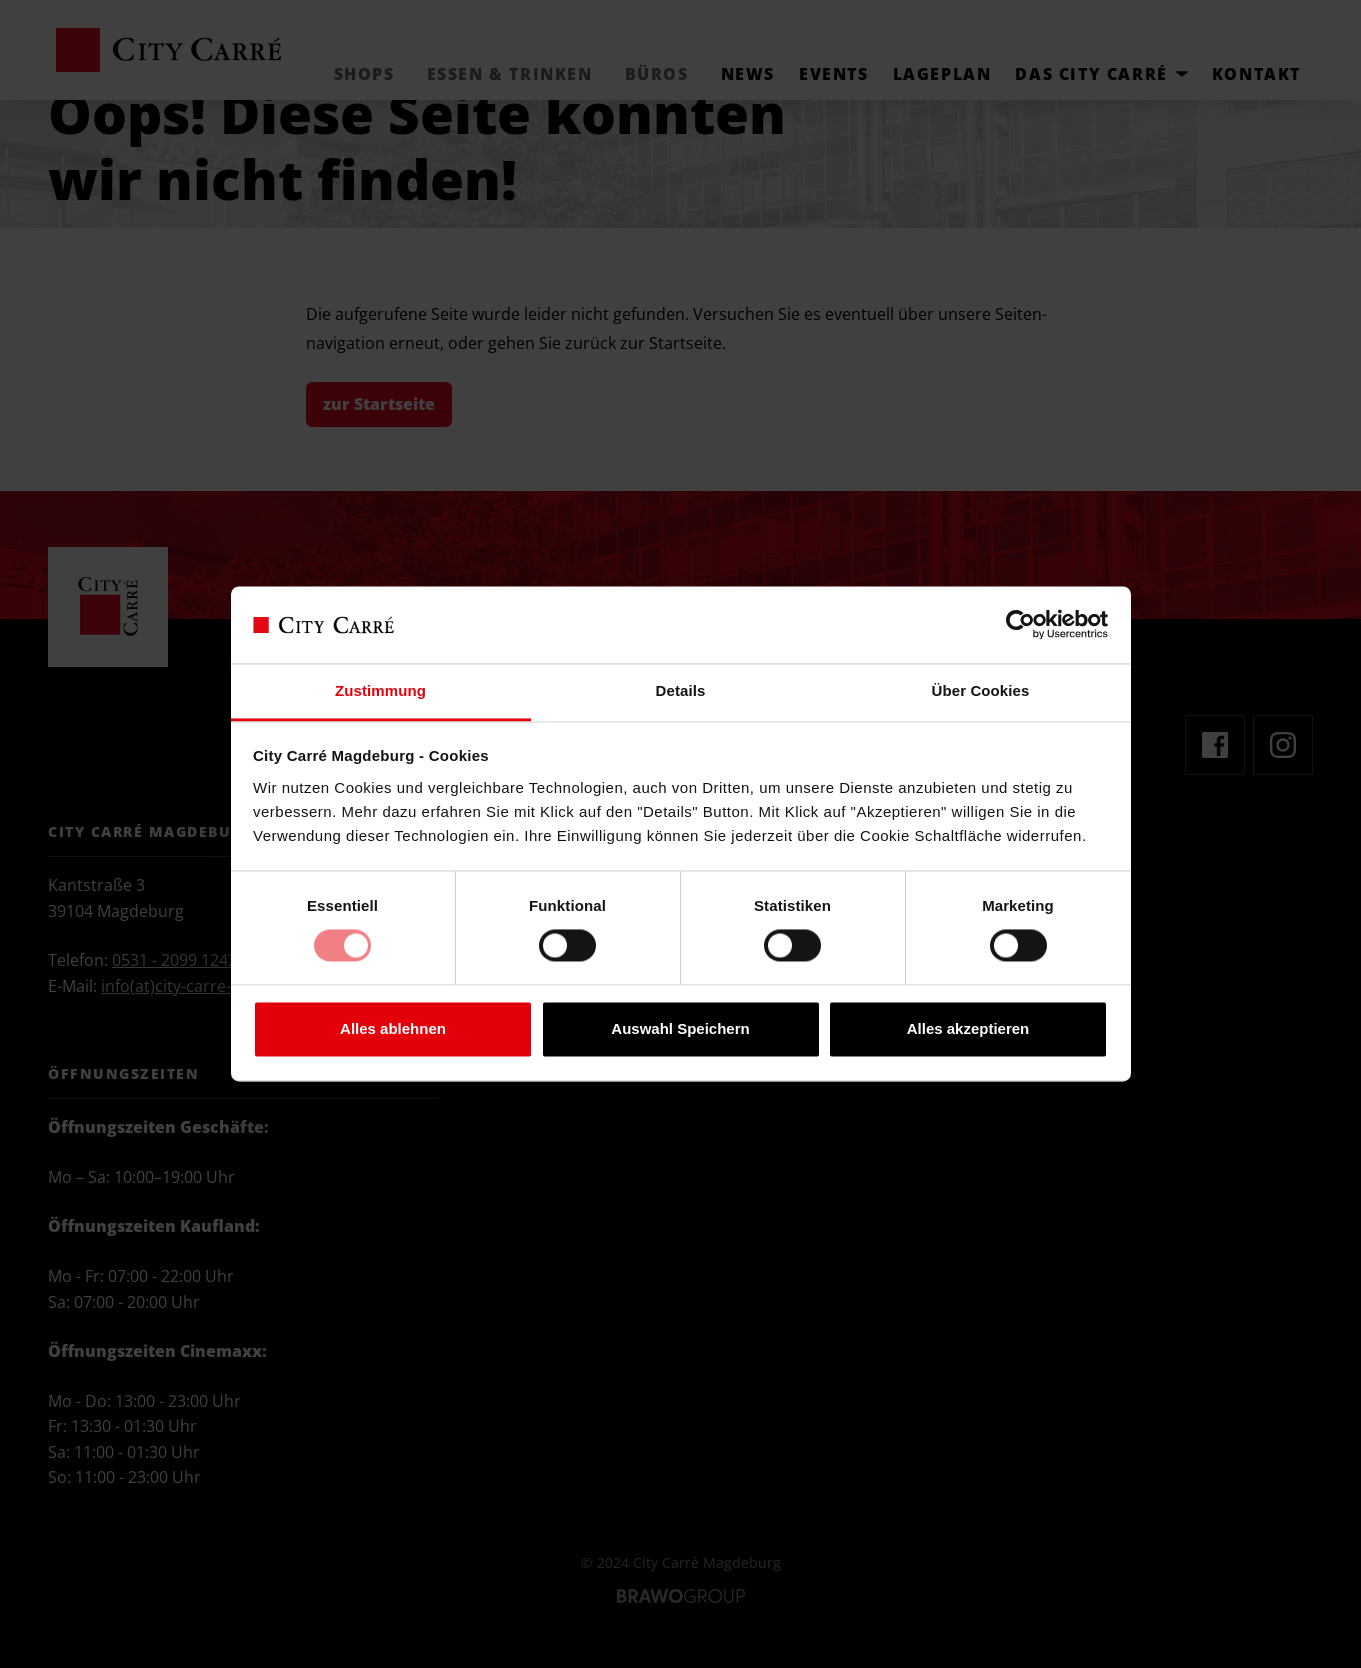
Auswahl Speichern (680, 1028)
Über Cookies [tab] (981, 690)
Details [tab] (681, 690)
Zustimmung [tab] (380, 690)
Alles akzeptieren (968, 1028)
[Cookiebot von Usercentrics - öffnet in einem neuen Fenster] (1020, 625)
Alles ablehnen (393, 1028)
